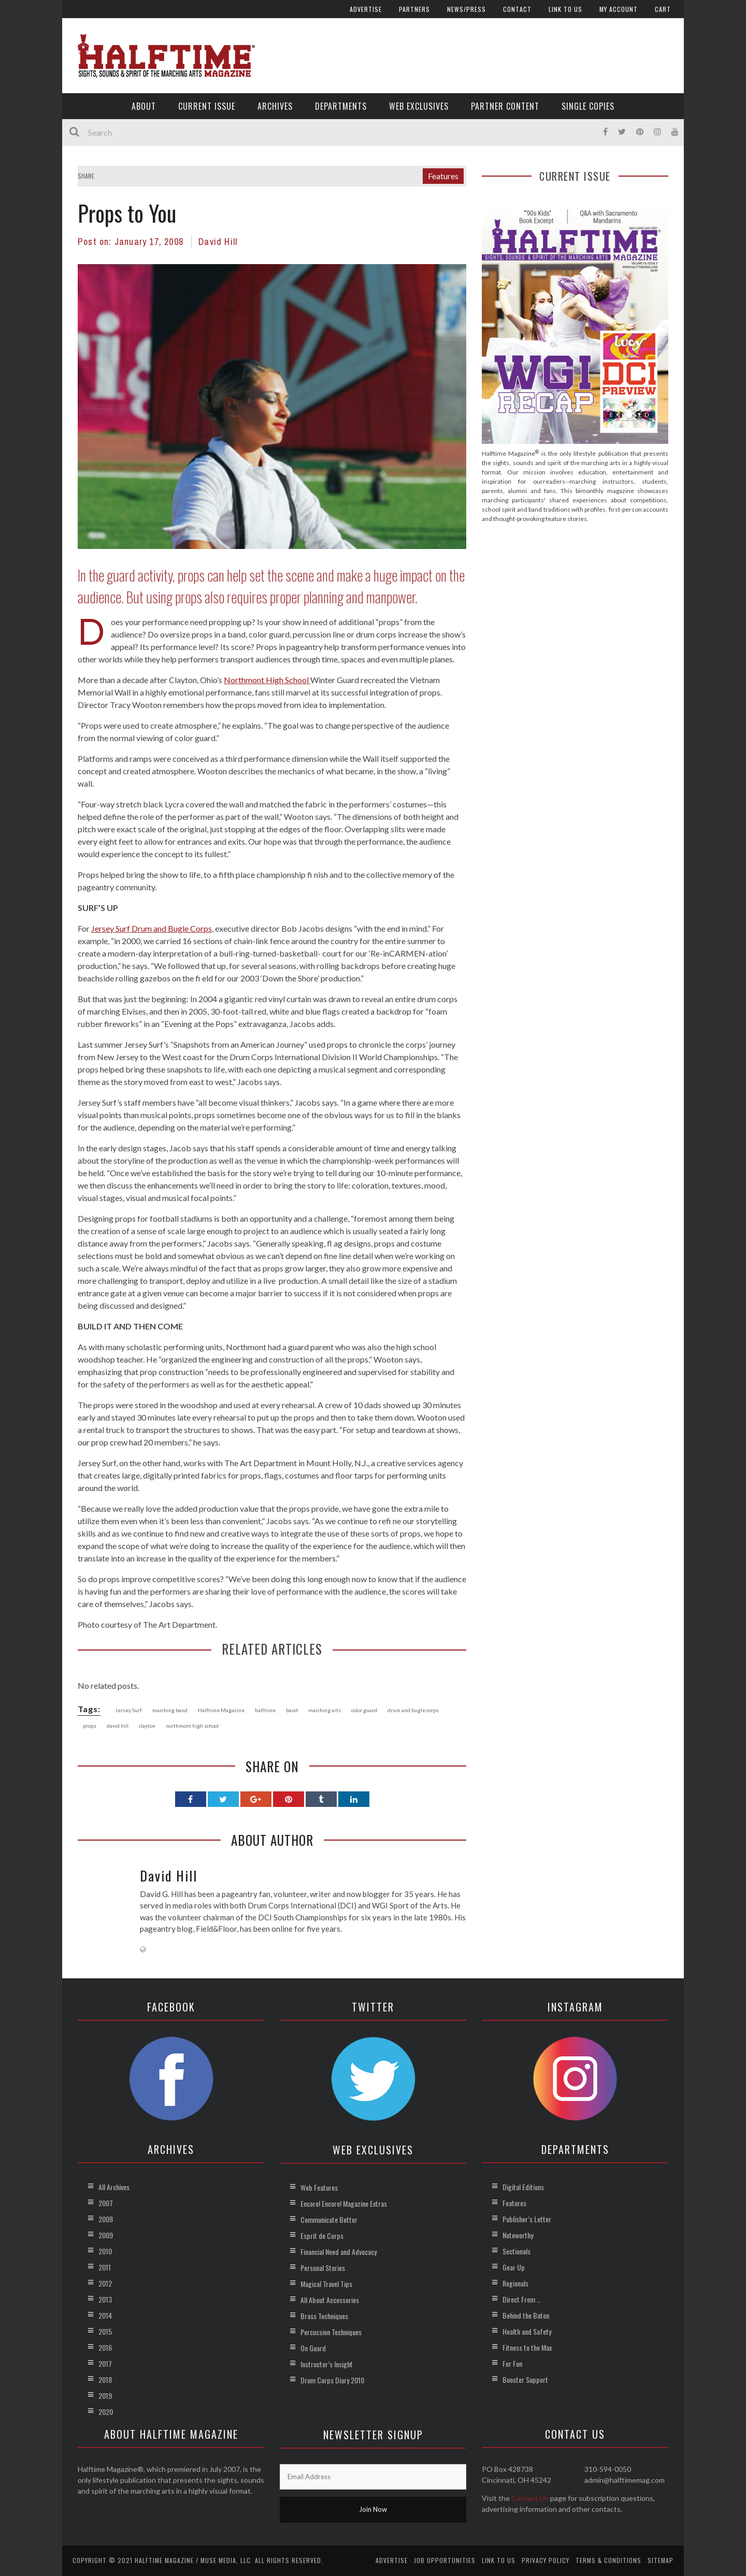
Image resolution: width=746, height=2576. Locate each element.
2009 (105, 2235)
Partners (414, 9)
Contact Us (530, 2498)
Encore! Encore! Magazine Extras (343, 2203)
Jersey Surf (128, 1710)
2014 (105, 2315)
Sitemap (660, 2560)
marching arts (324, 1710)
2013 (105, 2299)
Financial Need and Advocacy (338, 2251)
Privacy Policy (545, 2560)
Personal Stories (322, 2267)
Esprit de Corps (321, 2235)
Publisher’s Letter (527, 2218)
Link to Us (565, 9)
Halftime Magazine (221, 1710)
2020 (105, 2411)
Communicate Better (328, 2219)
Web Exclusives (419, 106)
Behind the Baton (526, 2315)
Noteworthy (518, 2235)
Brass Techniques (324, 2315)
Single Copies (588, 106)
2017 (105, 2363)
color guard (364, 1710)
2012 (105, 2283)
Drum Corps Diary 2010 (332, 2380)
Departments (341, 106)
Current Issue (206, 106)
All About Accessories (329, 2299)
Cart (663, 9)
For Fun (512, 2363)
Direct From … (522, 2299)
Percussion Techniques (331, 2331)
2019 (105, 2395)
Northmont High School (267, 680)
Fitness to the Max (527, 2347)
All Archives (114, 2186)
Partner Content (505, 106)
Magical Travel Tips (326, 2283)
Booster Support (525, 2379)
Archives (275, 106)
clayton (147, 1726)
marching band (170, 1710)
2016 (105, 2347)
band (292, 1710)
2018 (105, 2379)
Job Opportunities (445, 2560)
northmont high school (192, 1726)
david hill (117, 1726)
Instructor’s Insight (326, 2363)
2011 (104, 2267)
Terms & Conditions (608, 2560)
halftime (265, 1710)
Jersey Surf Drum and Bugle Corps (151, 928)
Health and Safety (527, 2331)
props (89, 1726)
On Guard (313, 2347)
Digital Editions (523, 2186)
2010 (105, 2251)
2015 (105, 2331)
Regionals (515, 2283)
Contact (517, 9)
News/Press (466, 9)
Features (443, 176)
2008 (105, 2218)
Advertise (366, 9)
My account (618, 9)
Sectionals (516, 2251)
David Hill (217, 241)
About (144, 106)
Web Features (319, 2187)
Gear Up (514, 2267)
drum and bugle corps (413, 1710)
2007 (105, 2202)
